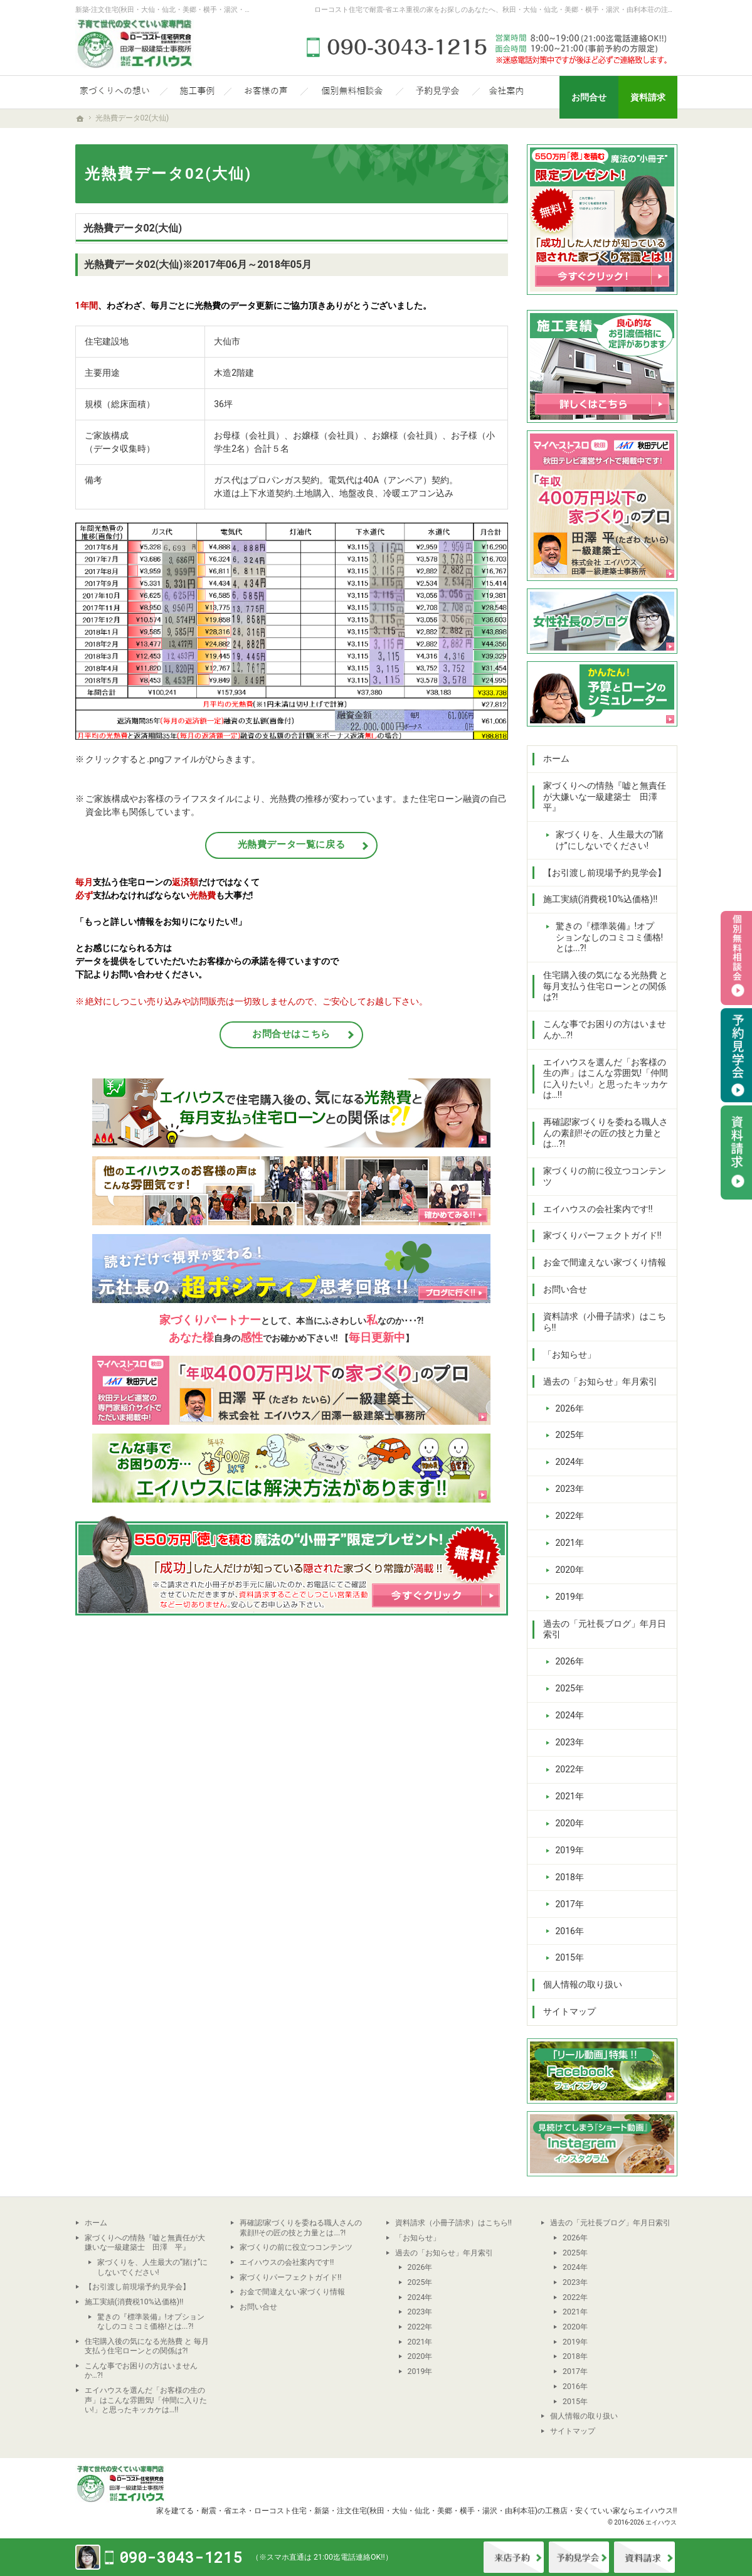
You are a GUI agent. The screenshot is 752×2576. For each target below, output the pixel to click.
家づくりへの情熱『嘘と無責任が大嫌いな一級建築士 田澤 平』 (604, 796)
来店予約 (514, 2557)
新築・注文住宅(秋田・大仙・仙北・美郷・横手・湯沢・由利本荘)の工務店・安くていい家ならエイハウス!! (495, 2510)
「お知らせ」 (569, 1354)
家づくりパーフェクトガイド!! (602, 1235)
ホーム (556, 758)
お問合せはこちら (291, 1034)
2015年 (570, 1957)
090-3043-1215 (489, 47)
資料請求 (644, 2557)
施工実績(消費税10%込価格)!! (600, 899)
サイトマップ (569, 2011)
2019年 (570, 1597)
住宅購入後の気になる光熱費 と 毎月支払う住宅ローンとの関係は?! (605, 986)
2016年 (570, 1931)
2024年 (570, 1462)
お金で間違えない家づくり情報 (604, 1262)
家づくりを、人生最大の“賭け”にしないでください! (610, 840)
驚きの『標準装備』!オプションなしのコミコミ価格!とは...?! (610, 937)
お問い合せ (565, 1289)
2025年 (570, 1435)
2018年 (570, 1877)
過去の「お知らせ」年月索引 (600, 1381)
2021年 (570, 1543)
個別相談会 (736, 958)
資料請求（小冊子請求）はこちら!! (604, 1322)
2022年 (570, 1516)
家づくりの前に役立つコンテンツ (604, 1176)
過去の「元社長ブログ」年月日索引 (604, 1629)
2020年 (570, 1570)
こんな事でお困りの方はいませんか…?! (604, 1029)
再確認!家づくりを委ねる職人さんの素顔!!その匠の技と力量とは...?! (606, 1133)
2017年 (570, 1904)
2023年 (570, 1489)
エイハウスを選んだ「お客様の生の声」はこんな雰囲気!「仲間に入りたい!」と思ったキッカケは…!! (606, 1078)
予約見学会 (736, 1055)
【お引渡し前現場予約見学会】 (604, 873)
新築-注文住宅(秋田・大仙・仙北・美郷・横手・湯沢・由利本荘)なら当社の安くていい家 (213, 10)
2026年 (570, 1408)
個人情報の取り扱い (582, 1984)
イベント (579, 2557)
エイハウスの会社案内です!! (598, 1209)
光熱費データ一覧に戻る (292, 844)
